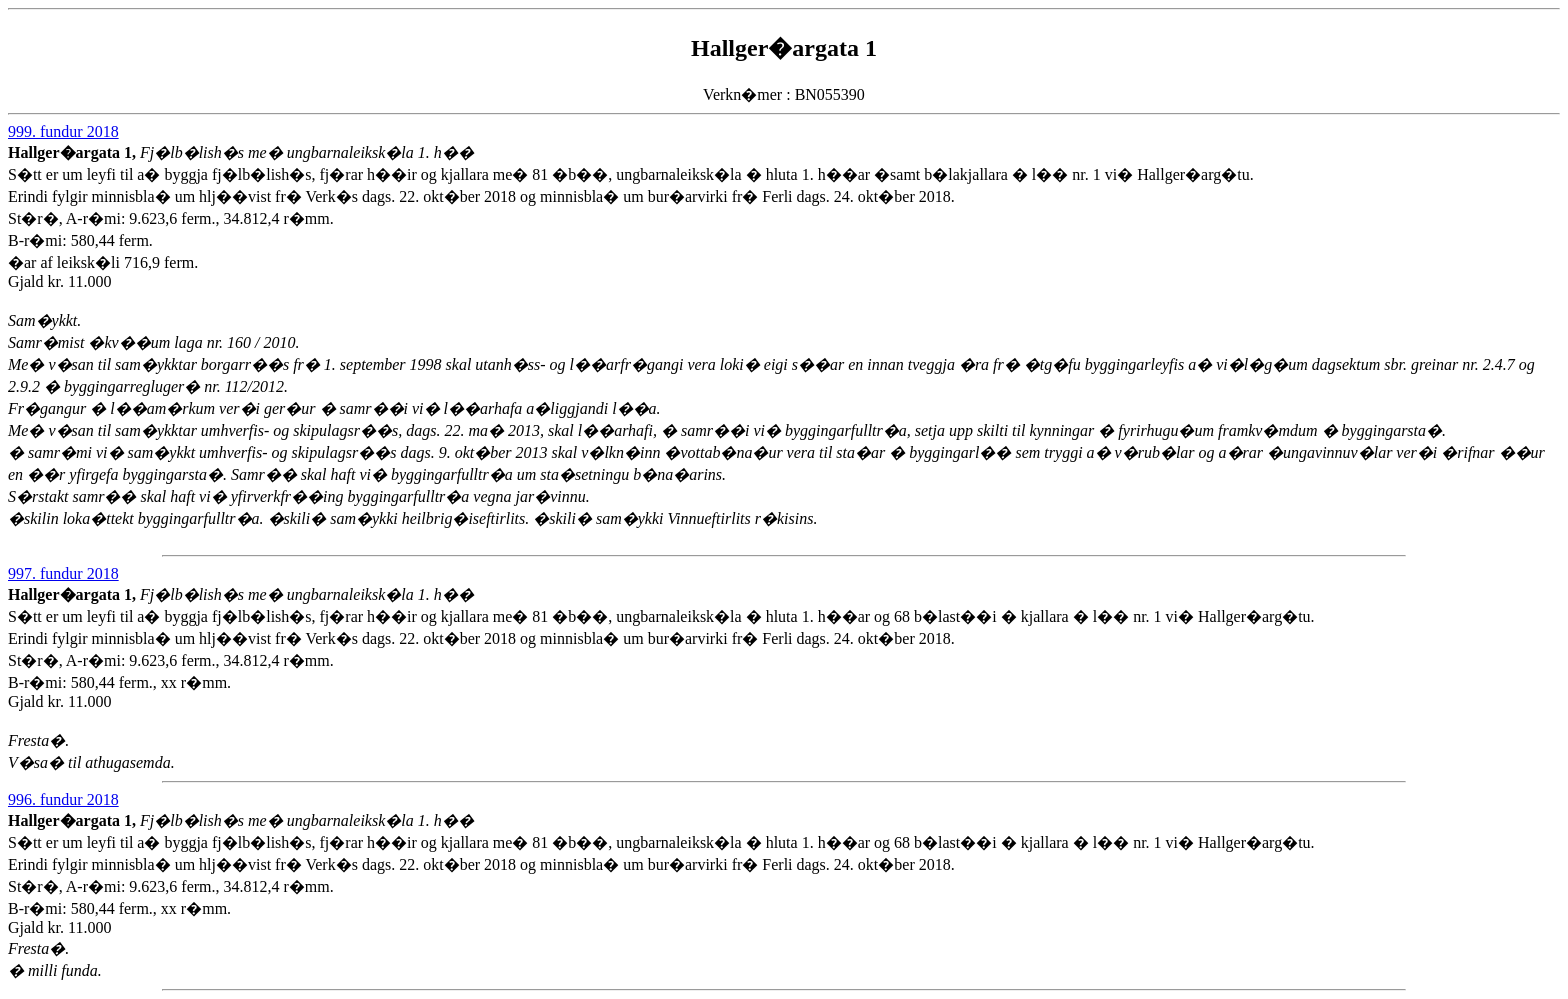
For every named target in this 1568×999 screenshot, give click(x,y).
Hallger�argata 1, (74, 152)
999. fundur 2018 (63, 131)
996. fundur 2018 (63, 799)
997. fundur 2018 (63, 573)
